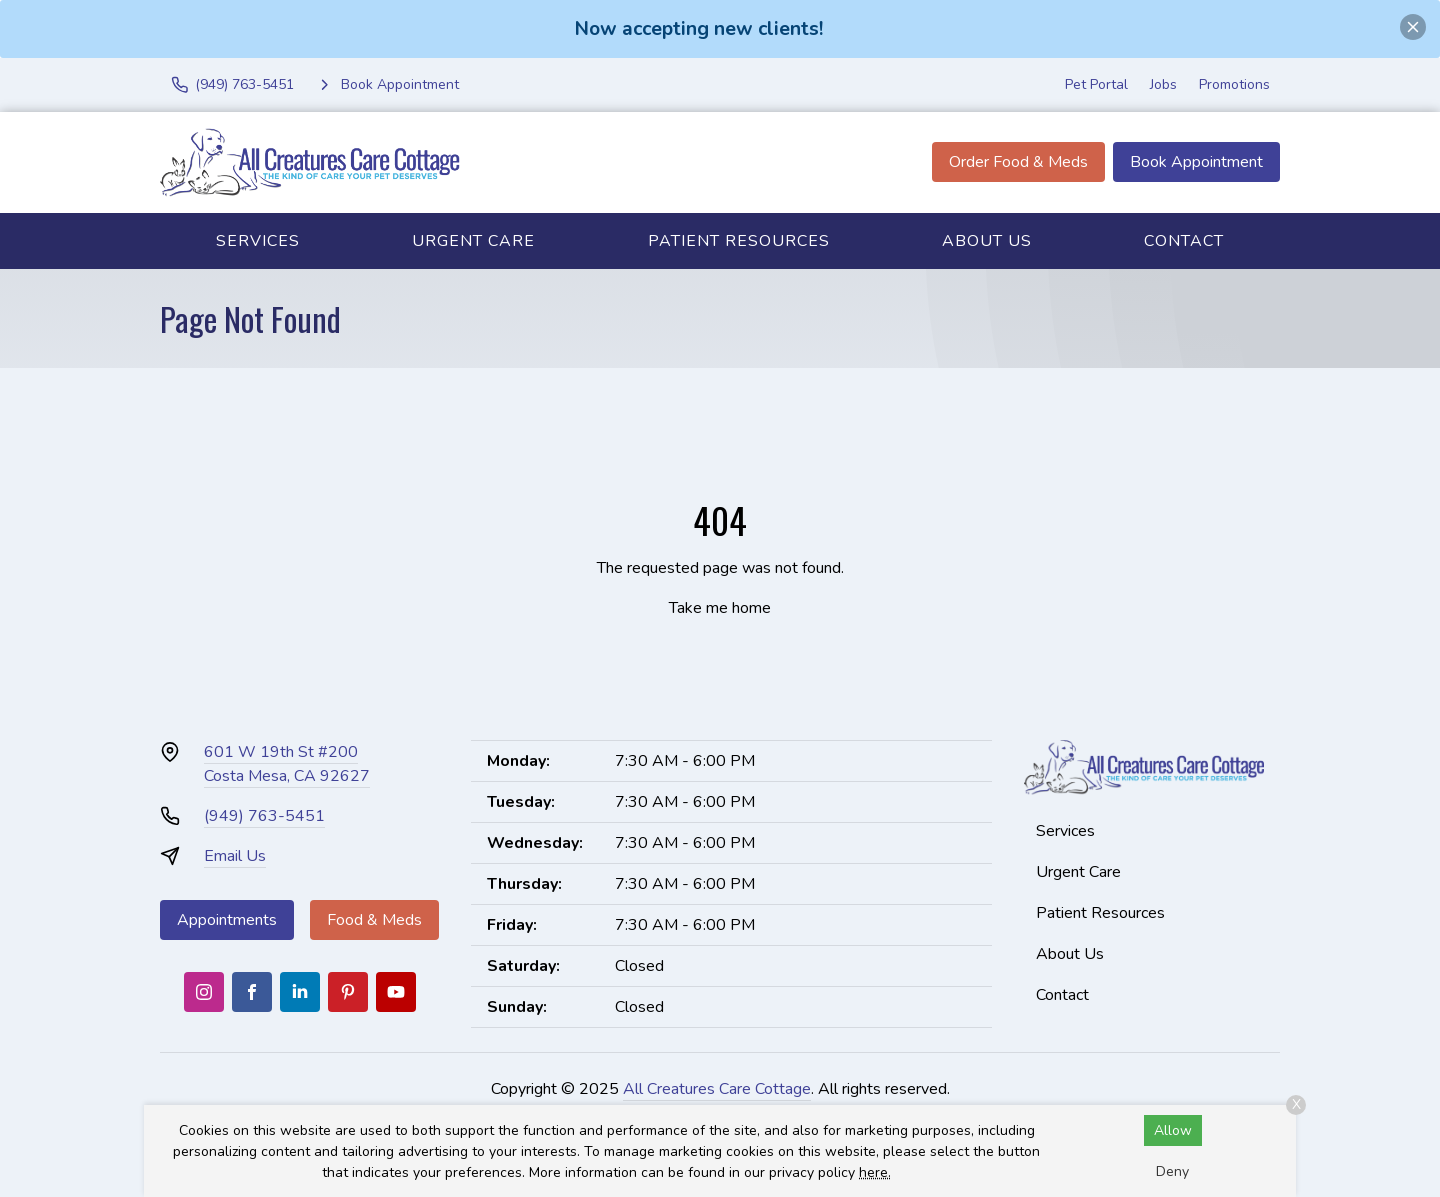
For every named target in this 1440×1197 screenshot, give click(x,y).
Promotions (1234, 84)
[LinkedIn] (300, 992)
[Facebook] (252, 992)
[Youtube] (396, 992)
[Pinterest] (348, 992)
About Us (987, 241)
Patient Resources (739, 241)
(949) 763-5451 (264, 816)
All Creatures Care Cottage (717, 1089)
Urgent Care (473, 241)
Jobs (1163, 84)
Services (258, 241)
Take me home (720, 608)
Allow (1173, 1130)
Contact (1184, 241)
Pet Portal (1096, 84)
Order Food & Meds (1018, 162)
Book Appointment (1196, 162)
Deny (1172, 1171)
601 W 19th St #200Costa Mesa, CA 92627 (287, 764)
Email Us (235, 856)
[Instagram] (204, 992)
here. (875, 1172)
